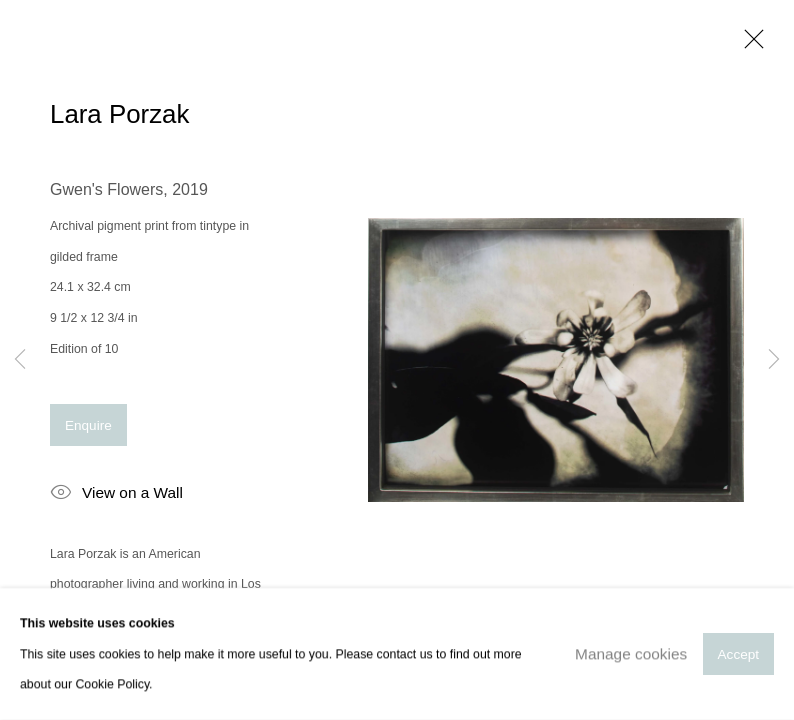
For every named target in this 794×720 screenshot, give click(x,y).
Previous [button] (20, 360)
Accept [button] (738, 654)
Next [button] (774, 360)
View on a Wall (116, 494)
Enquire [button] (88, 425)
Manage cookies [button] (631, 653)
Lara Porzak (119, 114)
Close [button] (749, 45)
